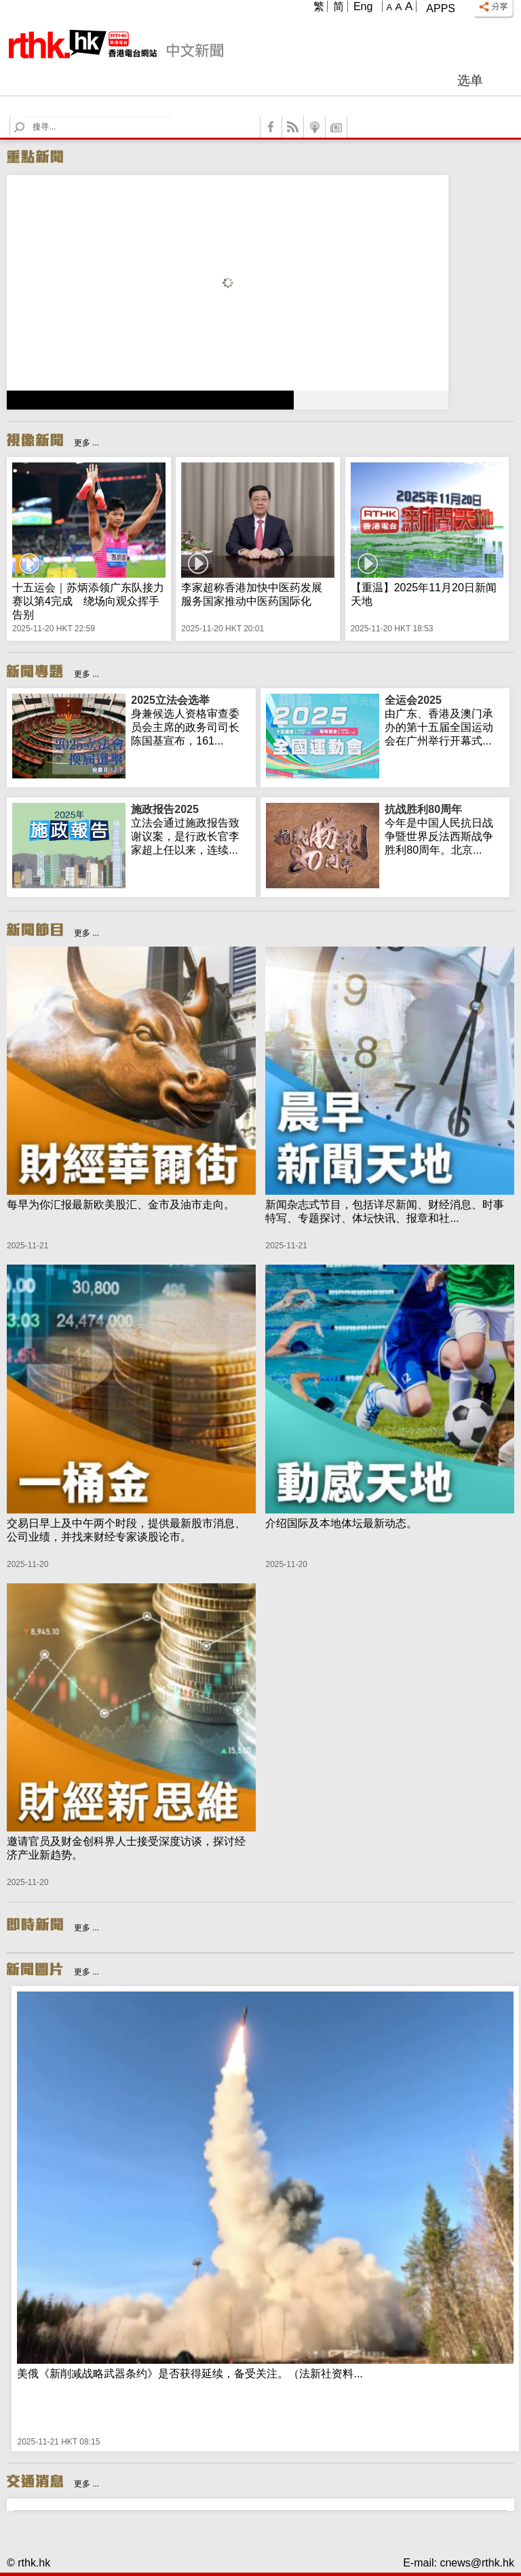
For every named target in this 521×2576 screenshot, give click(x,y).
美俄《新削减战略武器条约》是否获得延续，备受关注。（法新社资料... (189, 2373)
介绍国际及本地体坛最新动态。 (341, 1523)
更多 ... (86, 443)
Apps (440, 8)
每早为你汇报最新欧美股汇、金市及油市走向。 (121, 1204)
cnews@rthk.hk (477, 2563)
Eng (362, 6)
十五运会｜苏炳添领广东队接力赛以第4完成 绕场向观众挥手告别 (88, 601)
